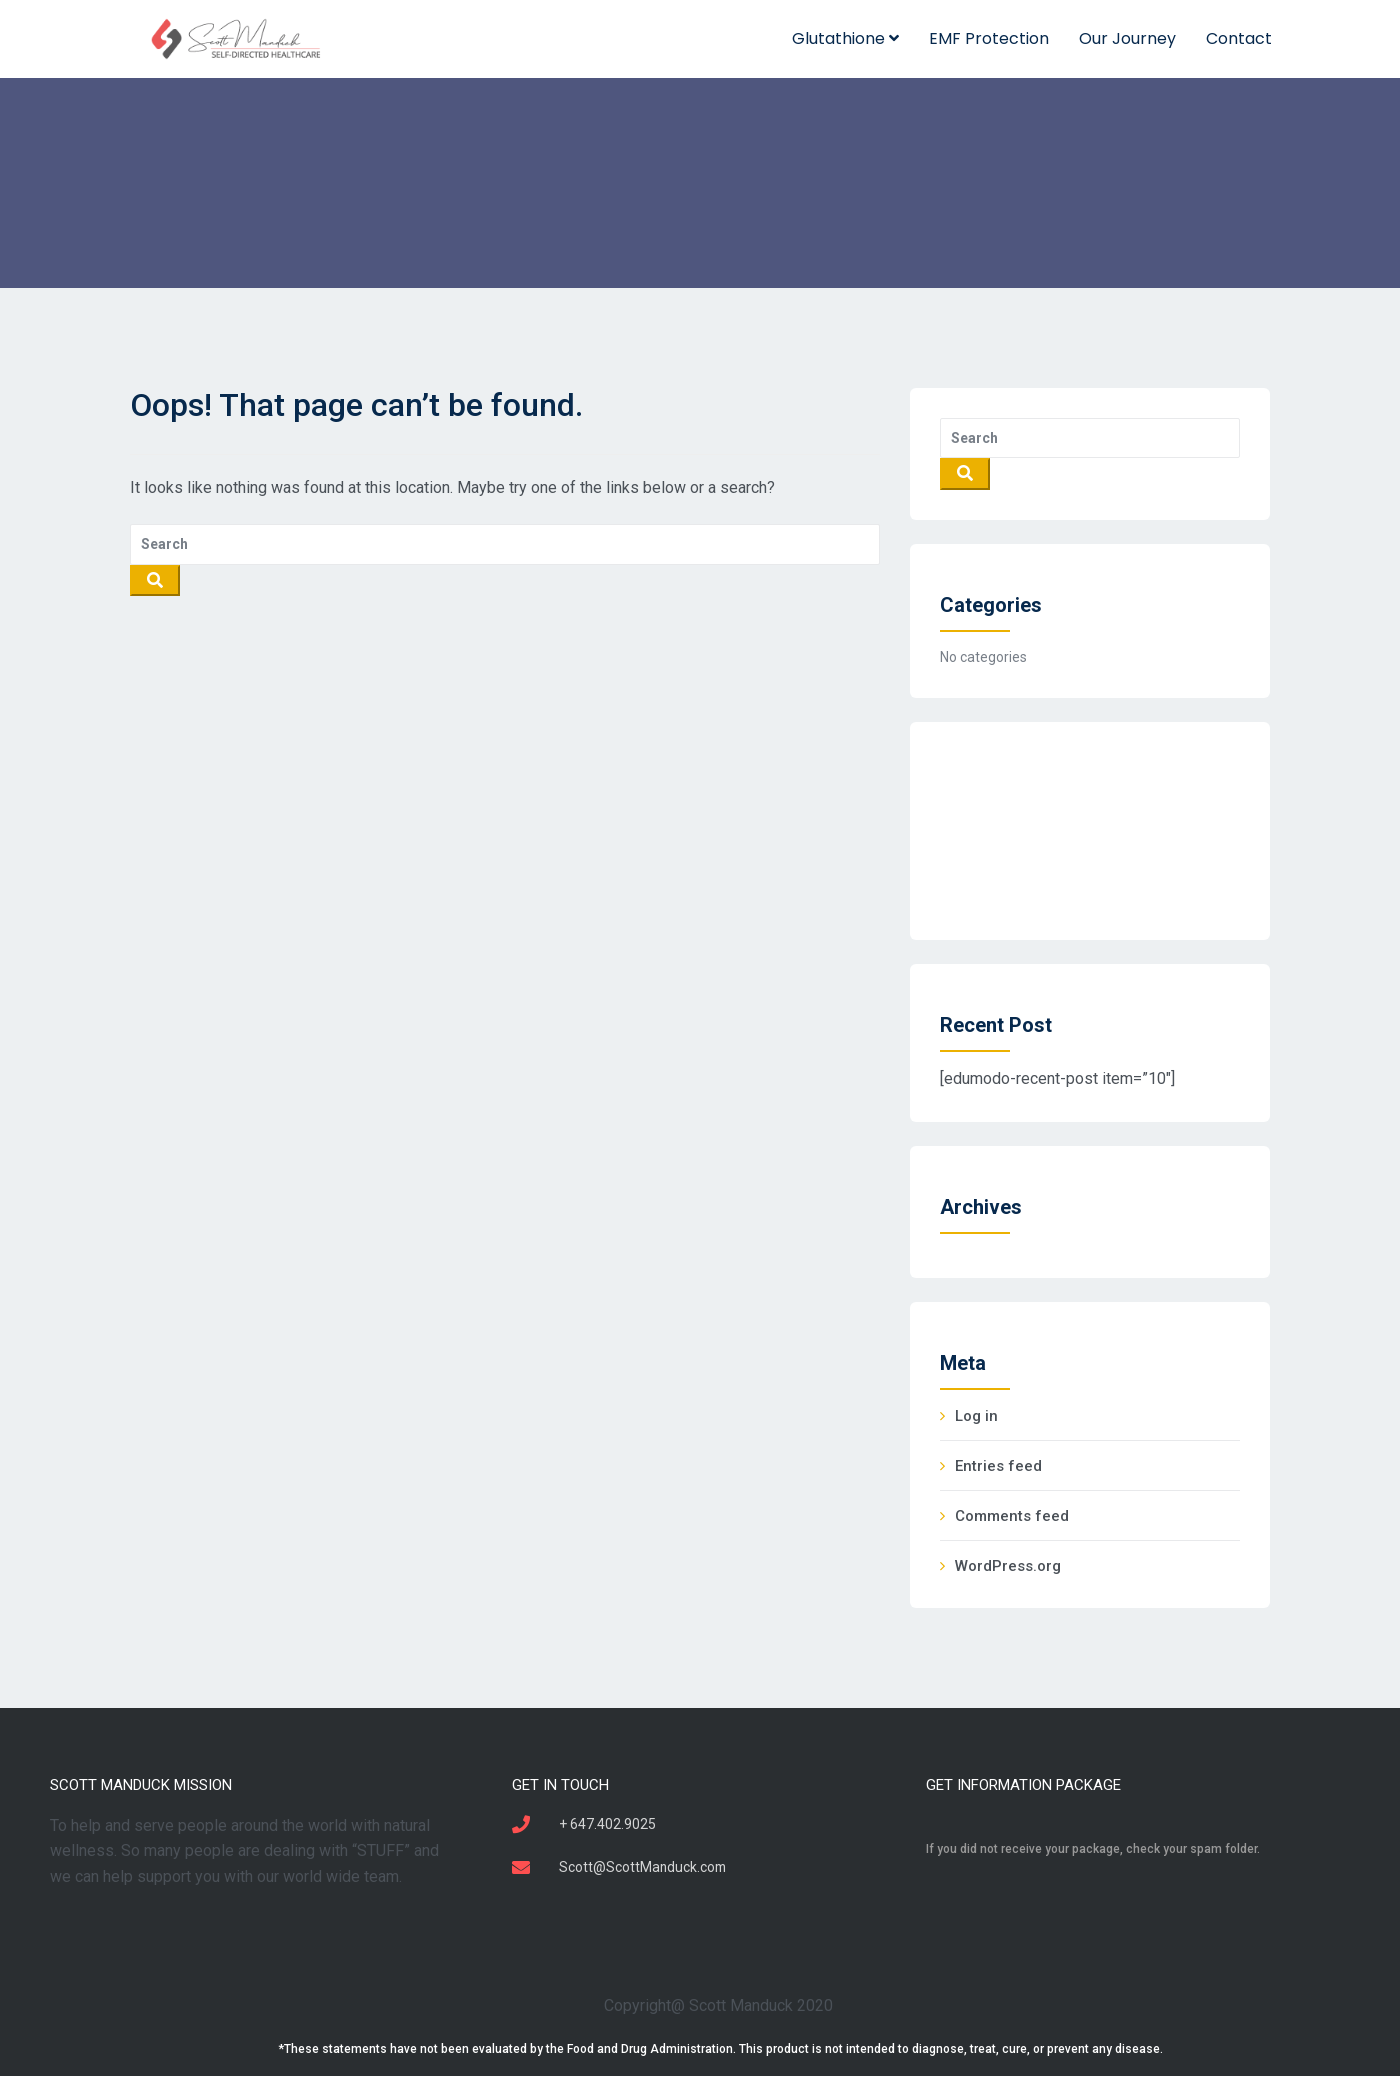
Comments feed (1012, 1516)
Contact (1239, 38)
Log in (976, 1416)
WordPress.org (1008, 1566)
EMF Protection (989, 38)
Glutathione (845, 38)
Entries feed (998, 1466)
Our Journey (1127, 38)
